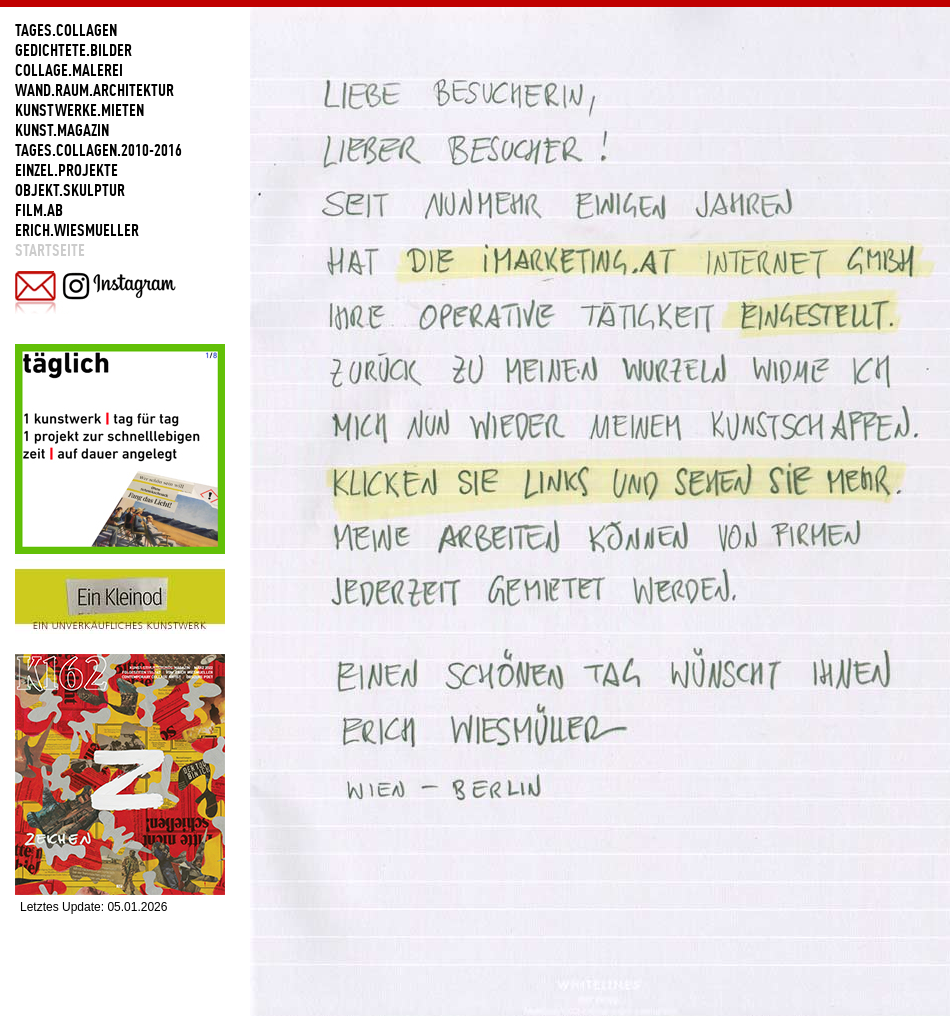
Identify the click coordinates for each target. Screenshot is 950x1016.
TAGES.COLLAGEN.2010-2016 (98, 150)
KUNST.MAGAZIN (62, 130)
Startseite (50, 250)
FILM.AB (39, 210)
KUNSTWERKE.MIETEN (79, 110)
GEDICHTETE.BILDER (73, 50)
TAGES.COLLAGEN (66, 30)
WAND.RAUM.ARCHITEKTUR (94, 90)
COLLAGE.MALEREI (69, 70)
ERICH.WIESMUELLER (77, 230)
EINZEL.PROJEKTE (66, 170)
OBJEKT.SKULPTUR (70, 190)
